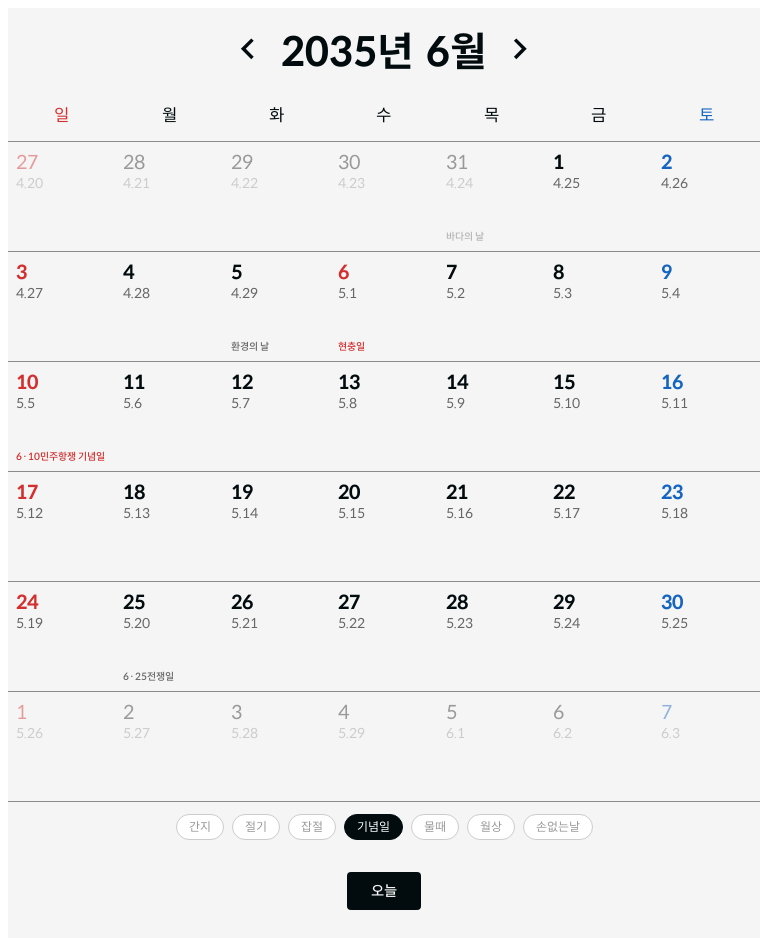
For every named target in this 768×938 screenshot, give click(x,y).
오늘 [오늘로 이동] (384, 891)
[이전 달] (248, 49)
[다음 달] (520, 49)
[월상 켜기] (491, 827)
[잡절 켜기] (312, 827)
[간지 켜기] (200, 827)
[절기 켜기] (256, 827)
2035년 (347, 52)
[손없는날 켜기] (558, 827)
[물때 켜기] (435, 827)
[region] (384, 472)
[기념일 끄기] (373, 827)
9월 (456, 52)
